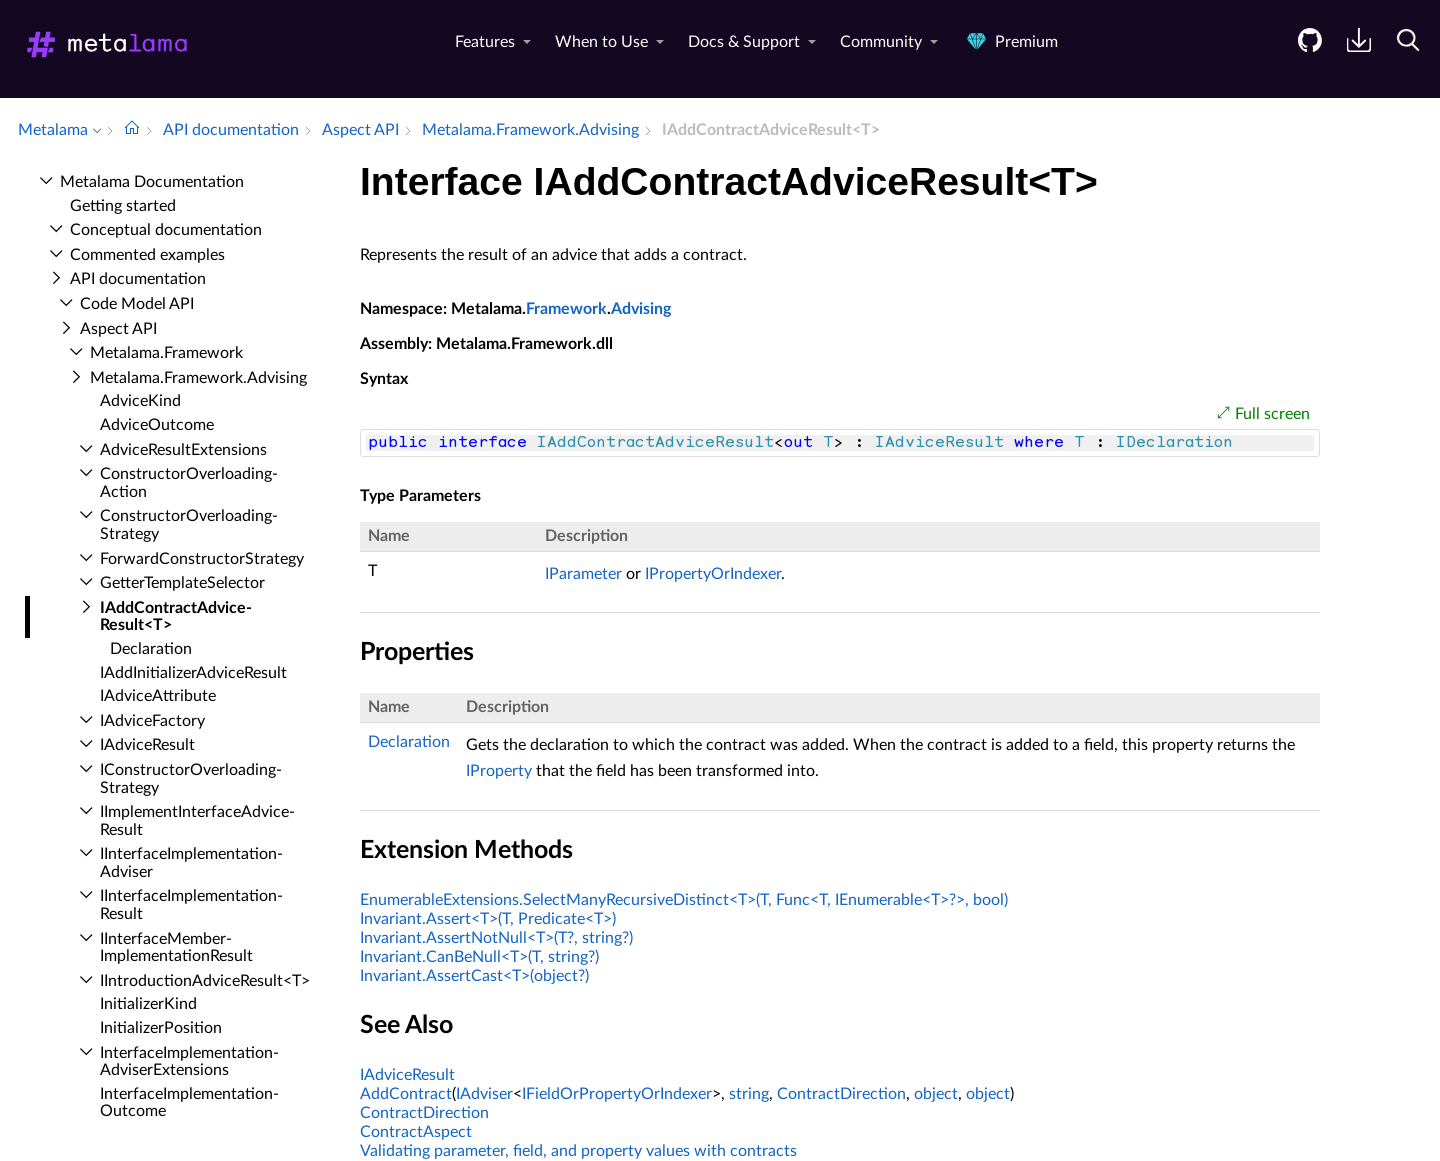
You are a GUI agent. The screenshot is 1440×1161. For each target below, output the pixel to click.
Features (485, 42)
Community (881, 42)
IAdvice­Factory (152, 721)
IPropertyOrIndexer (713, 574)
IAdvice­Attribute (158, 696)
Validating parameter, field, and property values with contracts (578, 1151)
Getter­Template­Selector (182, 583)
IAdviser (484, 1094)
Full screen (1272, 414)
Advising (641, 309)
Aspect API (118, 329)
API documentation (138, 279)
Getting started (123, 206)
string (749, 1094)
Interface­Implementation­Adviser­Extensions (189, 1062)
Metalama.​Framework (166, 353)
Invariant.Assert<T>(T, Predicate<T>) (488, 919)
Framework (566, 309)
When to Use (601, 42)
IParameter (583, 574)
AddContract (406, 1094)
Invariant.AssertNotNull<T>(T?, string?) (496, 938)
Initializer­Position (161, 1028)
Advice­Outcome (157, 425)
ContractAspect (416, 1132)
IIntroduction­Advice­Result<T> (205, 981)
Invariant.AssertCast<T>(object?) (474, 976)
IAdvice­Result (147, 745)
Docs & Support (744, 42)
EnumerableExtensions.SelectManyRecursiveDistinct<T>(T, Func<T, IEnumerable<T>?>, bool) (684, 900)
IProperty (499, 771)
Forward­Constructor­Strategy (202, 559)
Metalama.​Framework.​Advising (198, 378)
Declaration (151, 649)
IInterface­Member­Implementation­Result (176, 948)
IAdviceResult (407, 1075)
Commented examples (147, 255)
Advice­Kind (140, 401)
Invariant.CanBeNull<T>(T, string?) (479, 957)
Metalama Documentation (152, 182)
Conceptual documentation (166, 230)
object (936, 1094)
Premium (1010, 42)
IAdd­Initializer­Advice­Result (193, 673)
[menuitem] (1302, 55)
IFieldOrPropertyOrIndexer (617, 1094)
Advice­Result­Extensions (183, 450)
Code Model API (137, 304)
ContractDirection (841, 1094)
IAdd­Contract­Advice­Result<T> (176, 617)
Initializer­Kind (148, 1004)
